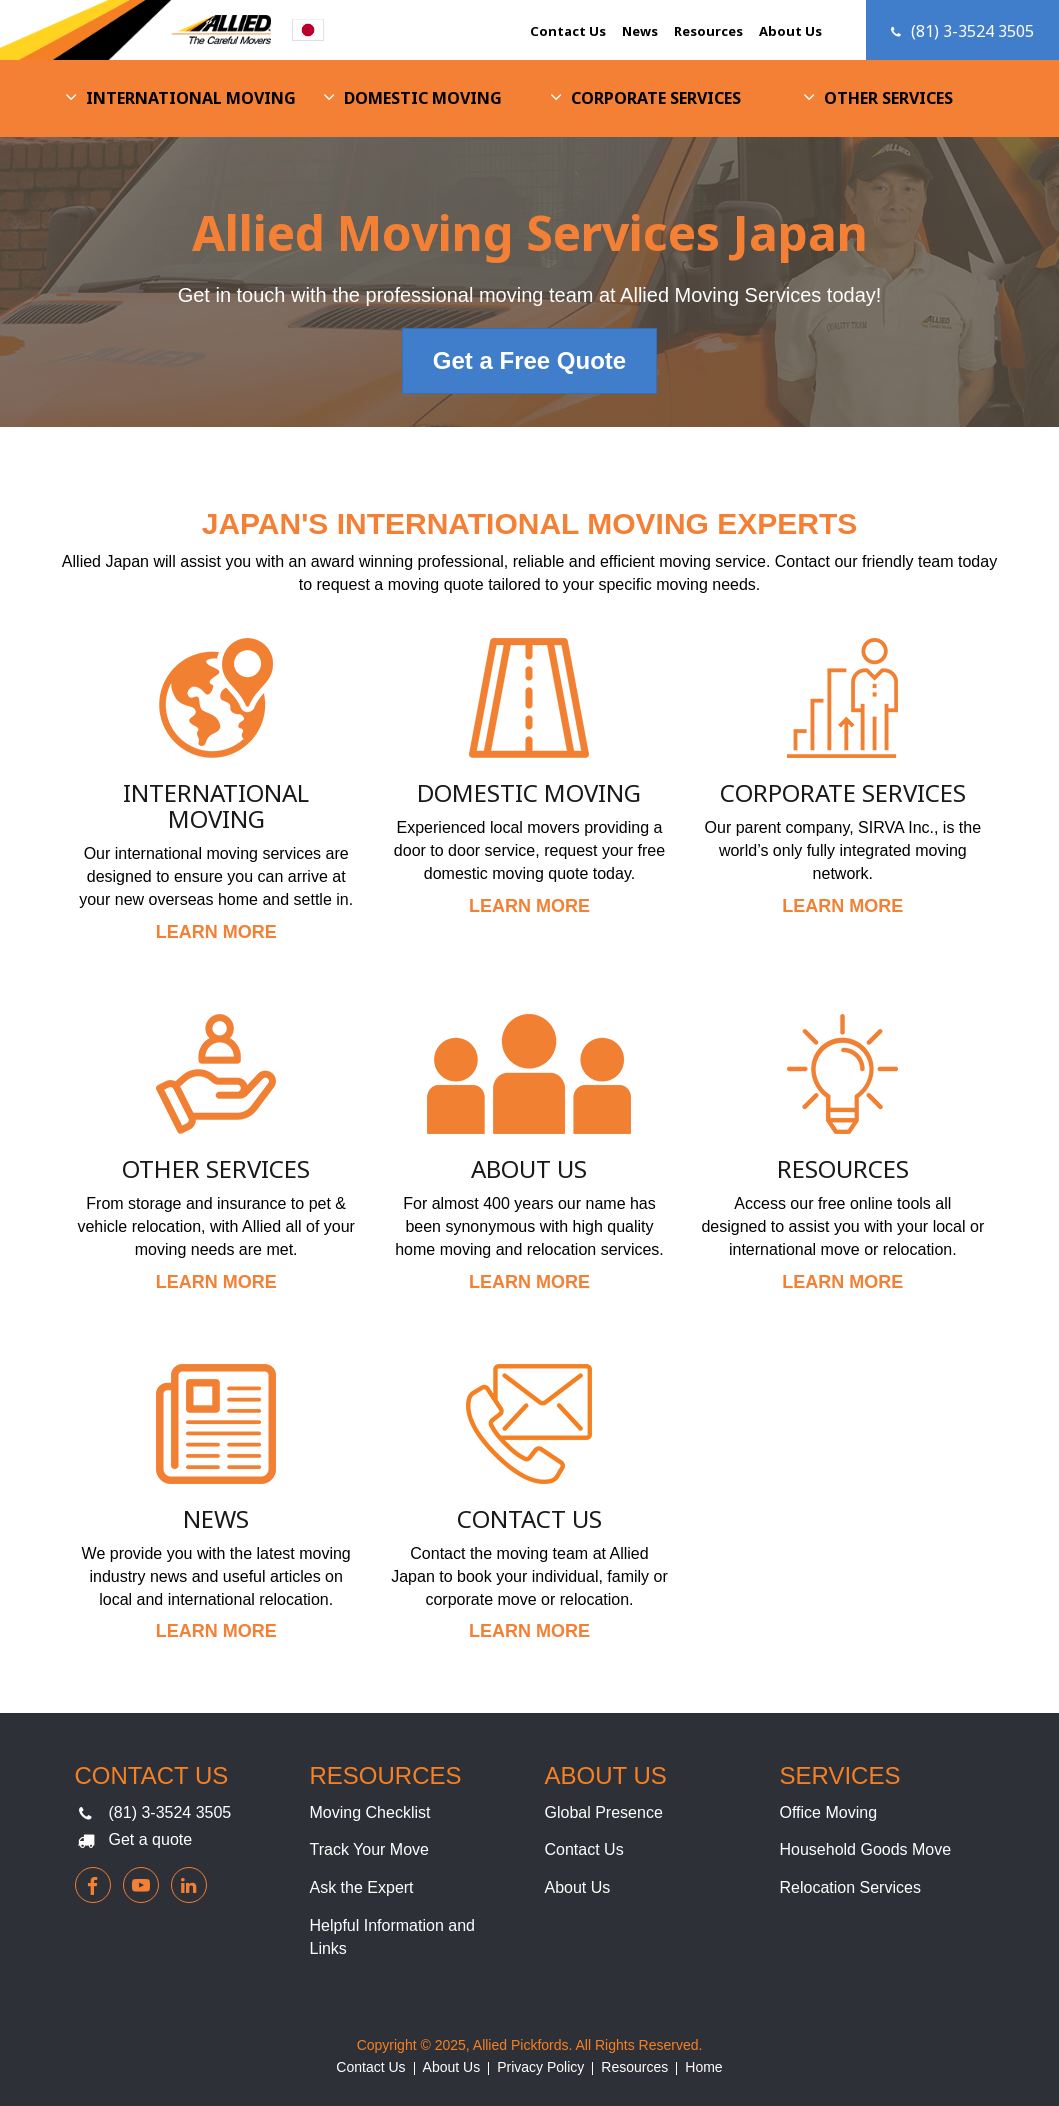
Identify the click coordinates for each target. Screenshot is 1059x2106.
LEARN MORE (216, 932)
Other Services (888, 98)
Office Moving (829, 1812)
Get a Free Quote (529, 360)
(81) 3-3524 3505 (170, 1812)
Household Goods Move (866, 1849)
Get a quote (151, 1839)
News (640, 31)
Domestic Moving (423, 98)
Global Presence (604, 1812)
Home (703, 2067)
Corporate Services (656, 98)
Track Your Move (369, 1849)
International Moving (191, 98)
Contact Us (568, 31)
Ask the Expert (362, 1887)
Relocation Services (850, 1887)
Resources (708, 31)
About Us (790, 31)
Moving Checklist (370, 1812)
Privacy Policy (540, 2067)
